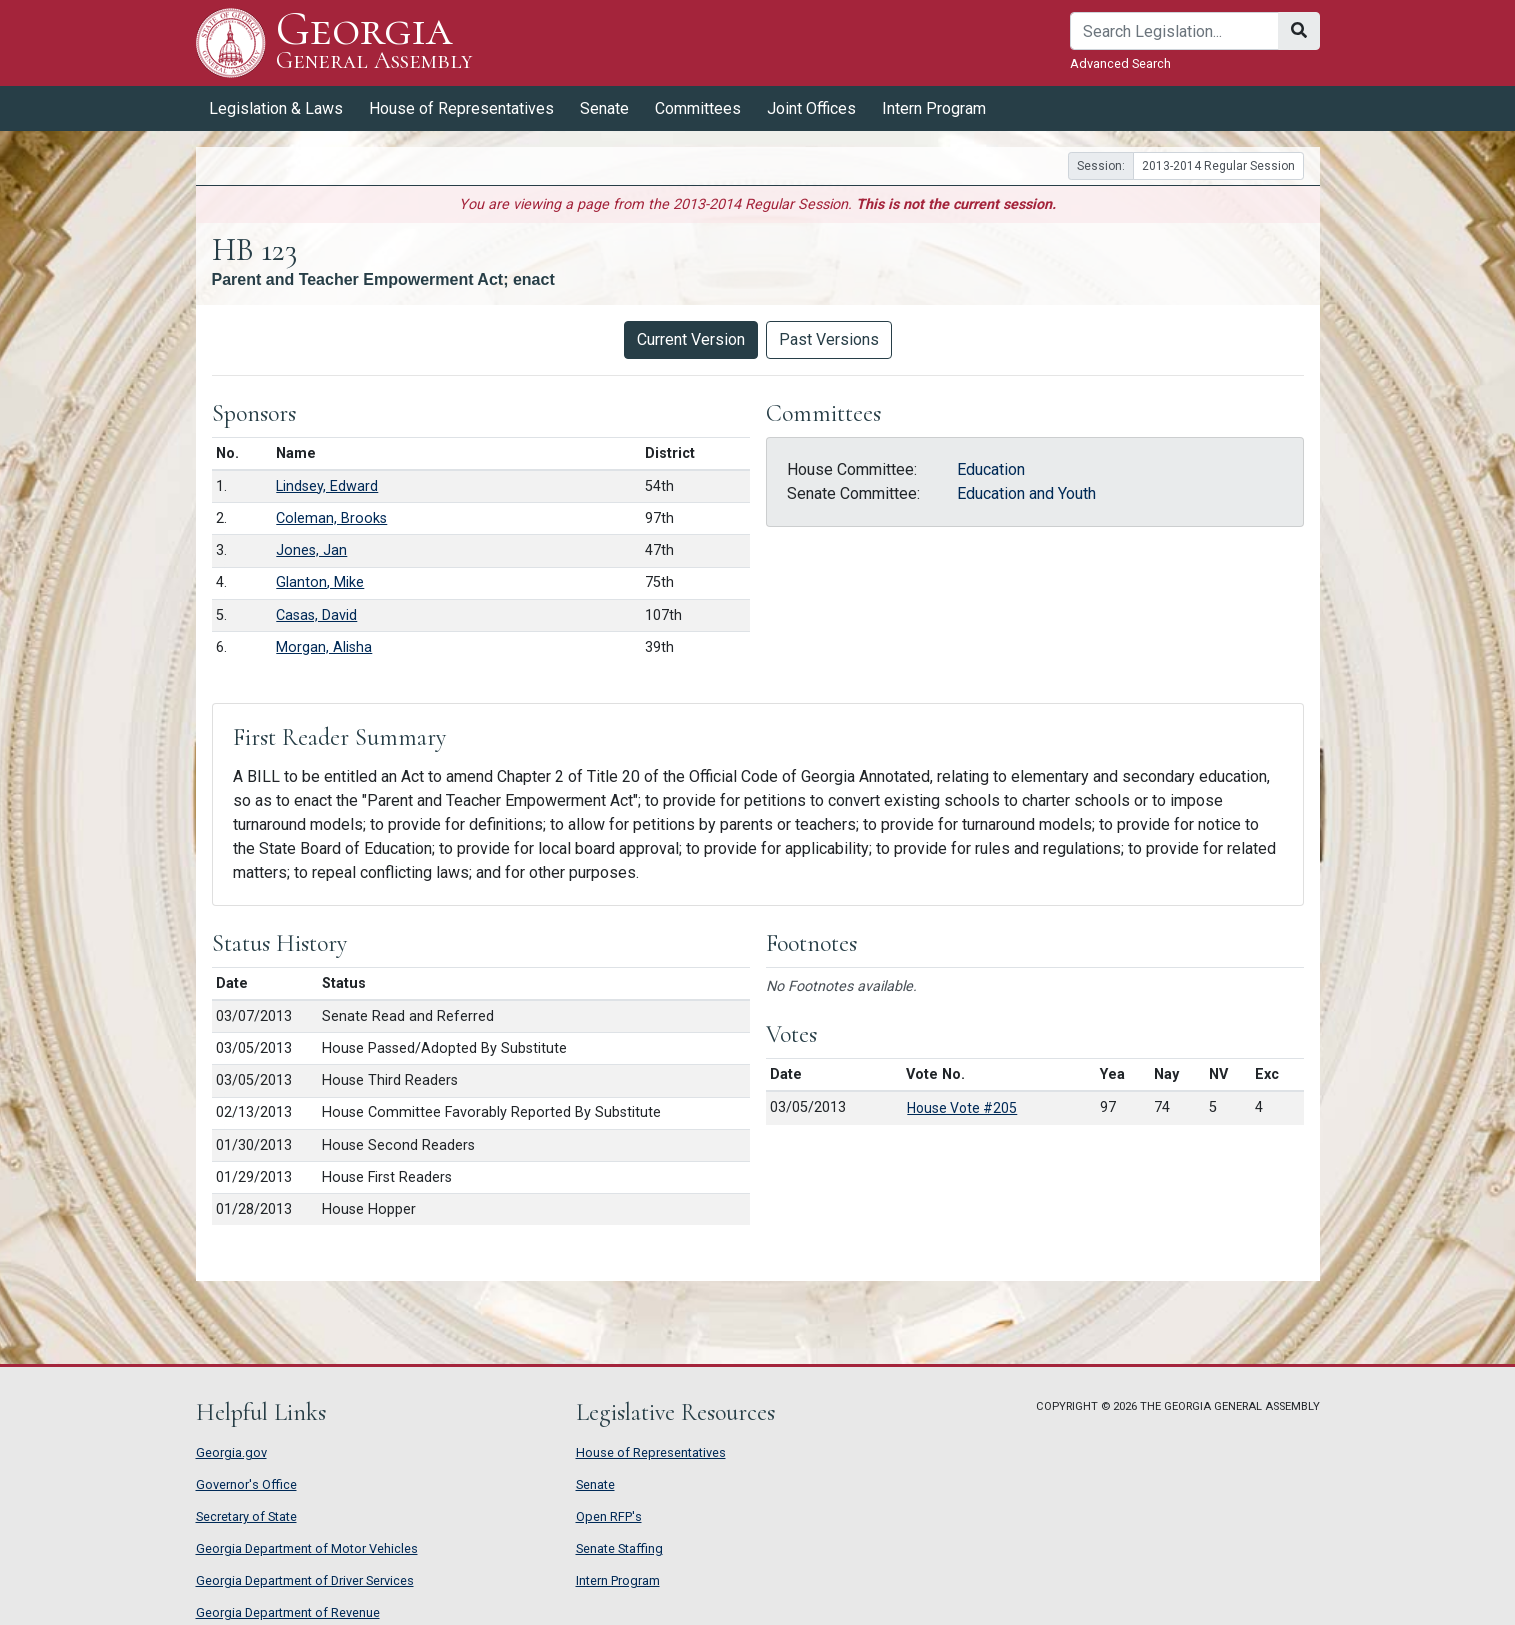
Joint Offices (811, 108)
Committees (698, 108)
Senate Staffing (619, 1548)
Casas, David (316, 615)
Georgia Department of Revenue (288, 1612)
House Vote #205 (962, 1108)
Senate (604, 108)
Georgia (374, 42)
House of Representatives (461, 108)
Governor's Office (246, 1484)
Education (991, 469)
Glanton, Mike (320, 582)
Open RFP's (609, 1516)
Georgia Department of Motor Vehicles (307, 1548)
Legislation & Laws (276, 108)
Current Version (691, 339)
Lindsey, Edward (327, 486)
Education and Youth (1026, 493)
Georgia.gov (231, 1452)
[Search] (1174, 31)
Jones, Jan (311, 550)
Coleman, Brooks (331, 518)
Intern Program (934, 108)
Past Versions (829, 339)
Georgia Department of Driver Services (305, 1580)
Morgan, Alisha (324, 647)
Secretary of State (246, 1516)
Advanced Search (1120, 63)
